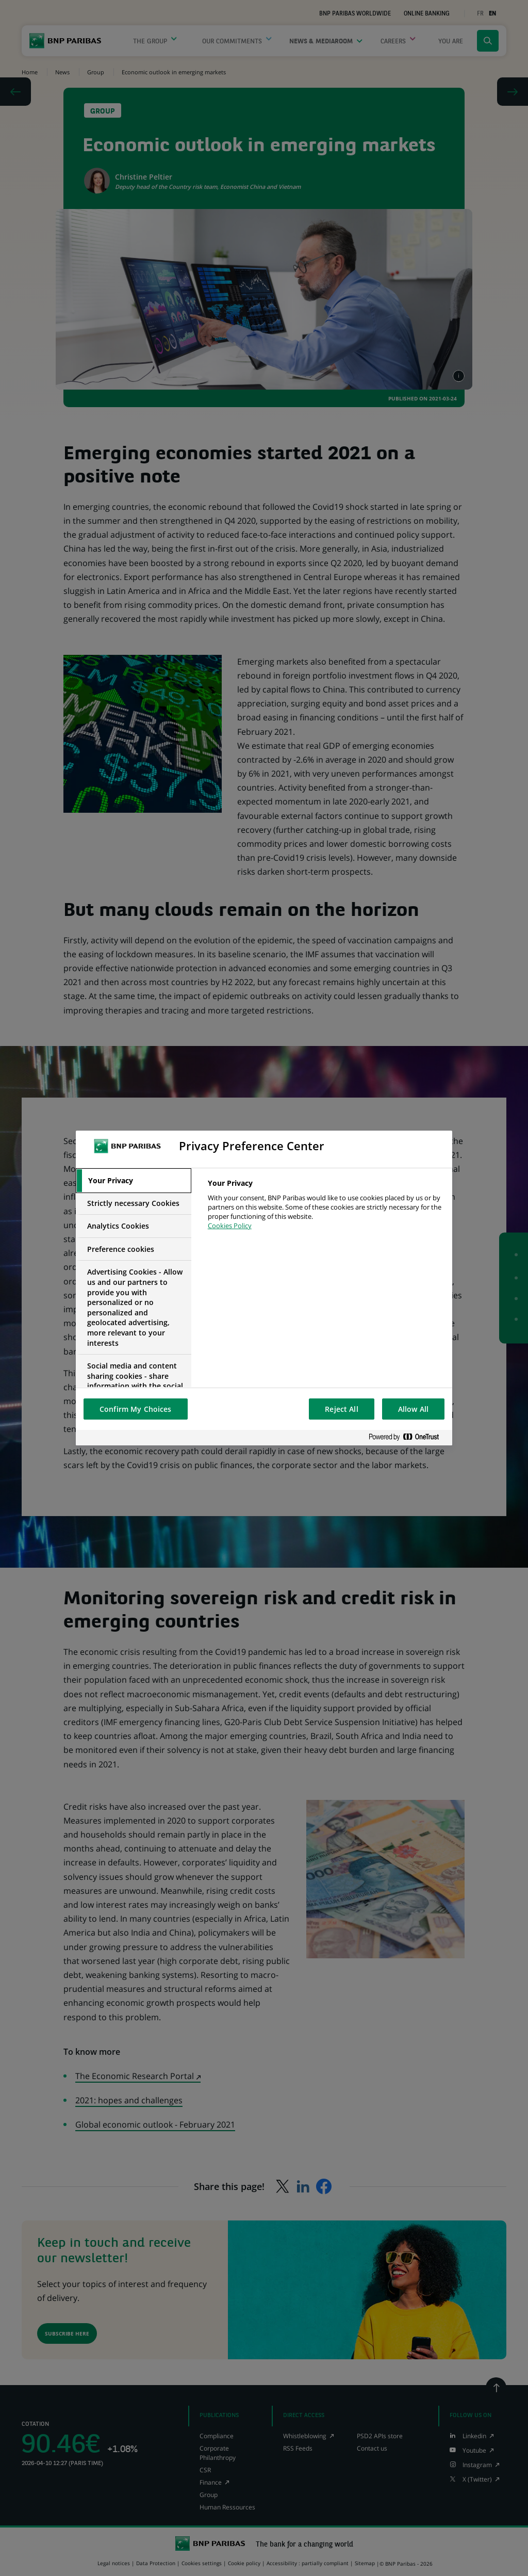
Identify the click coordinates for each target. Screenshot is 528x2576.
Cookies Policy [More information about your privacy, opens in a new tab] (230, 1225)
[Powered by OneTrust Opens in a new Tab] (408, 1437)
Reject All (341, 1409)
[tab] (133, 1180)
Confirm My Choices (136, 1409)
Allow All (413, 1409)
